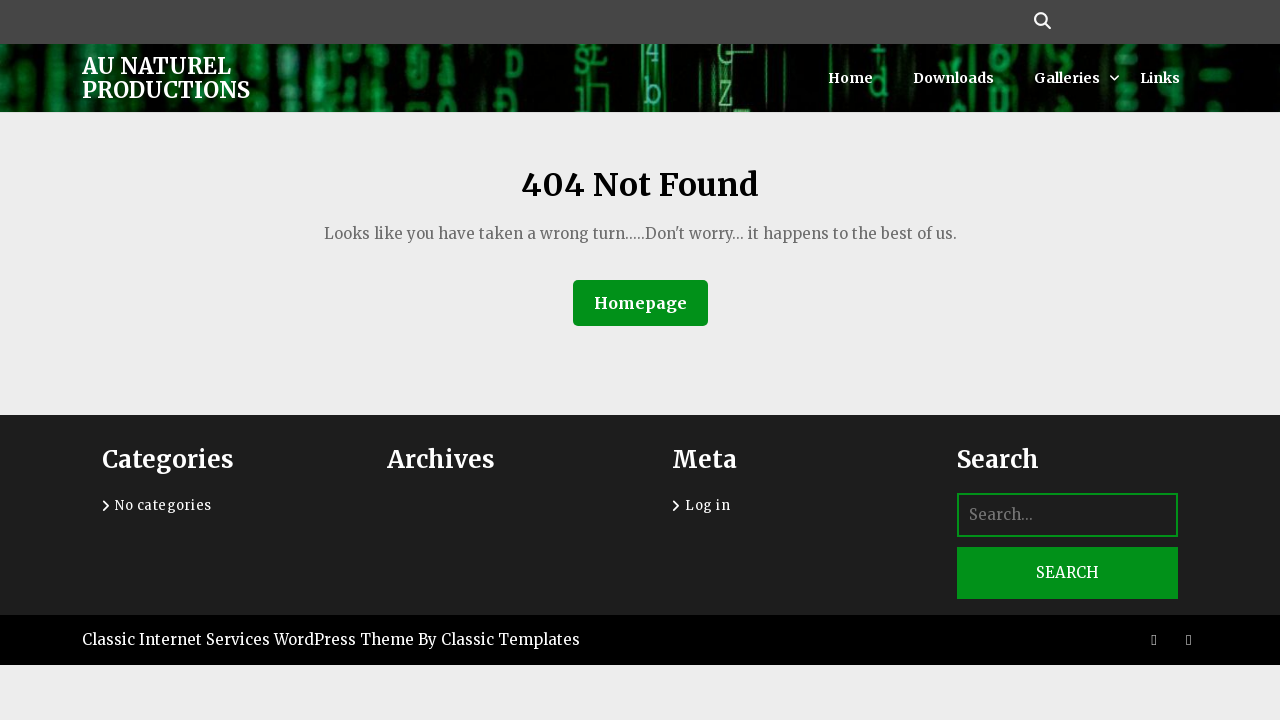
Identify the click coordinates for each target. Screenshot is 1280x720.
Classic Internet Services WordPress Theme (250, 639)
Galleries (1067, 78)
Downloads (953, 78)
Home (850, 78)
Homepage (648, 302)
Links (1160, 78)
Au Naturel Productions (166, 78)
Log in (707, 505)
